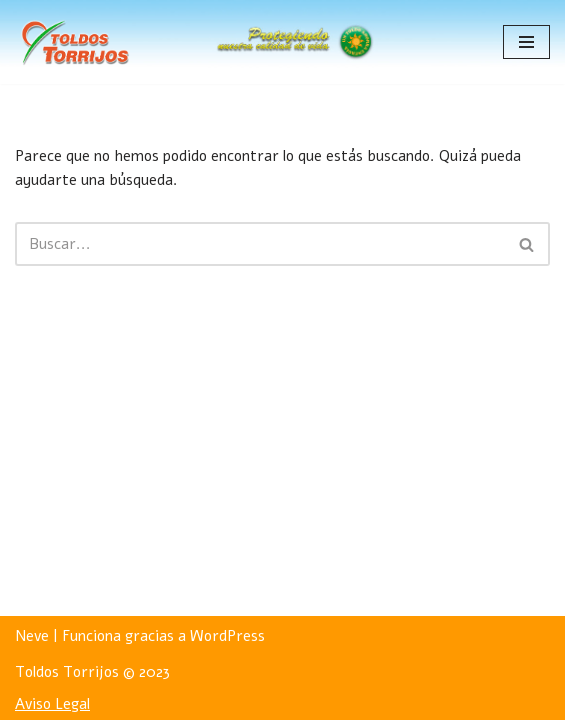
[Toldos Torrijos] (75, 42)
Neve (32, 636)
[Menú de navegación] (526, 42)
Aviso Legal (52, 704)
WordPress (227, 636)
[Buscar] (260, 244)
